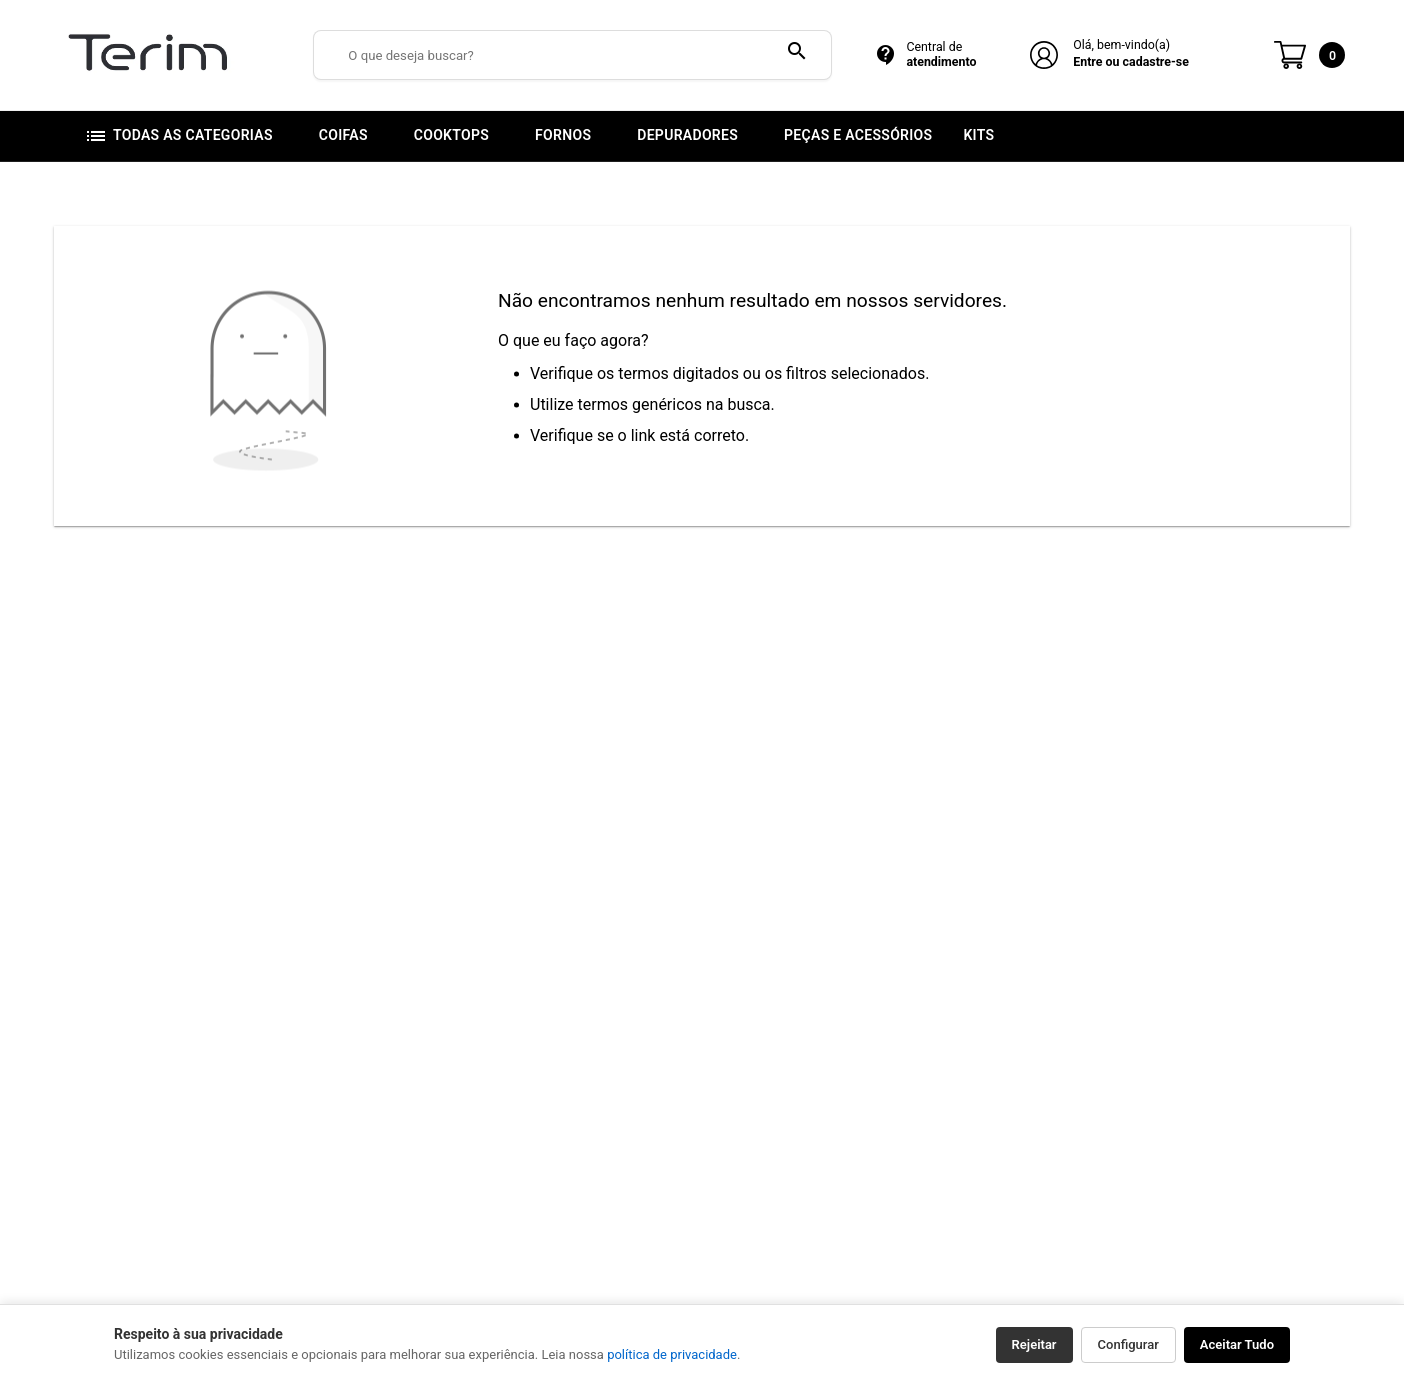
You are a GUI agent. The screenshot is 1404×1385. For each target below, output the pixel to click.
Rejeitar (1034, 1344)
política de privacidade (672, 1354)
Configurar (1128, 1344)
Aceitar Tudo (1237, 1344)
